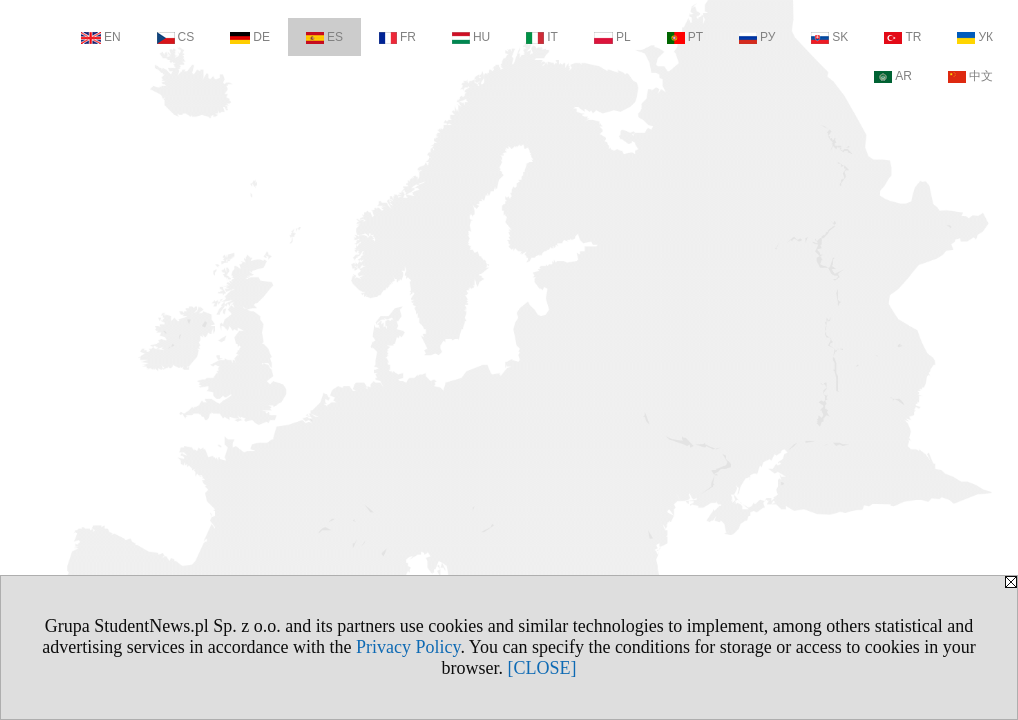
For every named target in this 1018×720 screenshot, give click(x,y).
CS (176, 37)
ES (324, 37)
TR (902, 37)
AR (893, 76)
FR (397, 37)
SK (829, 37)
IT (542, 37)
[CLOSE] (542, 668)
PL (612, 37)
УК (975, 37)
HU (471, 37)
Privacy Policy (408, 647)
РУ (757, 37)
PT (685, 37)
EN (101, 37)
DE (250, 37)
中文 (970, 76)
